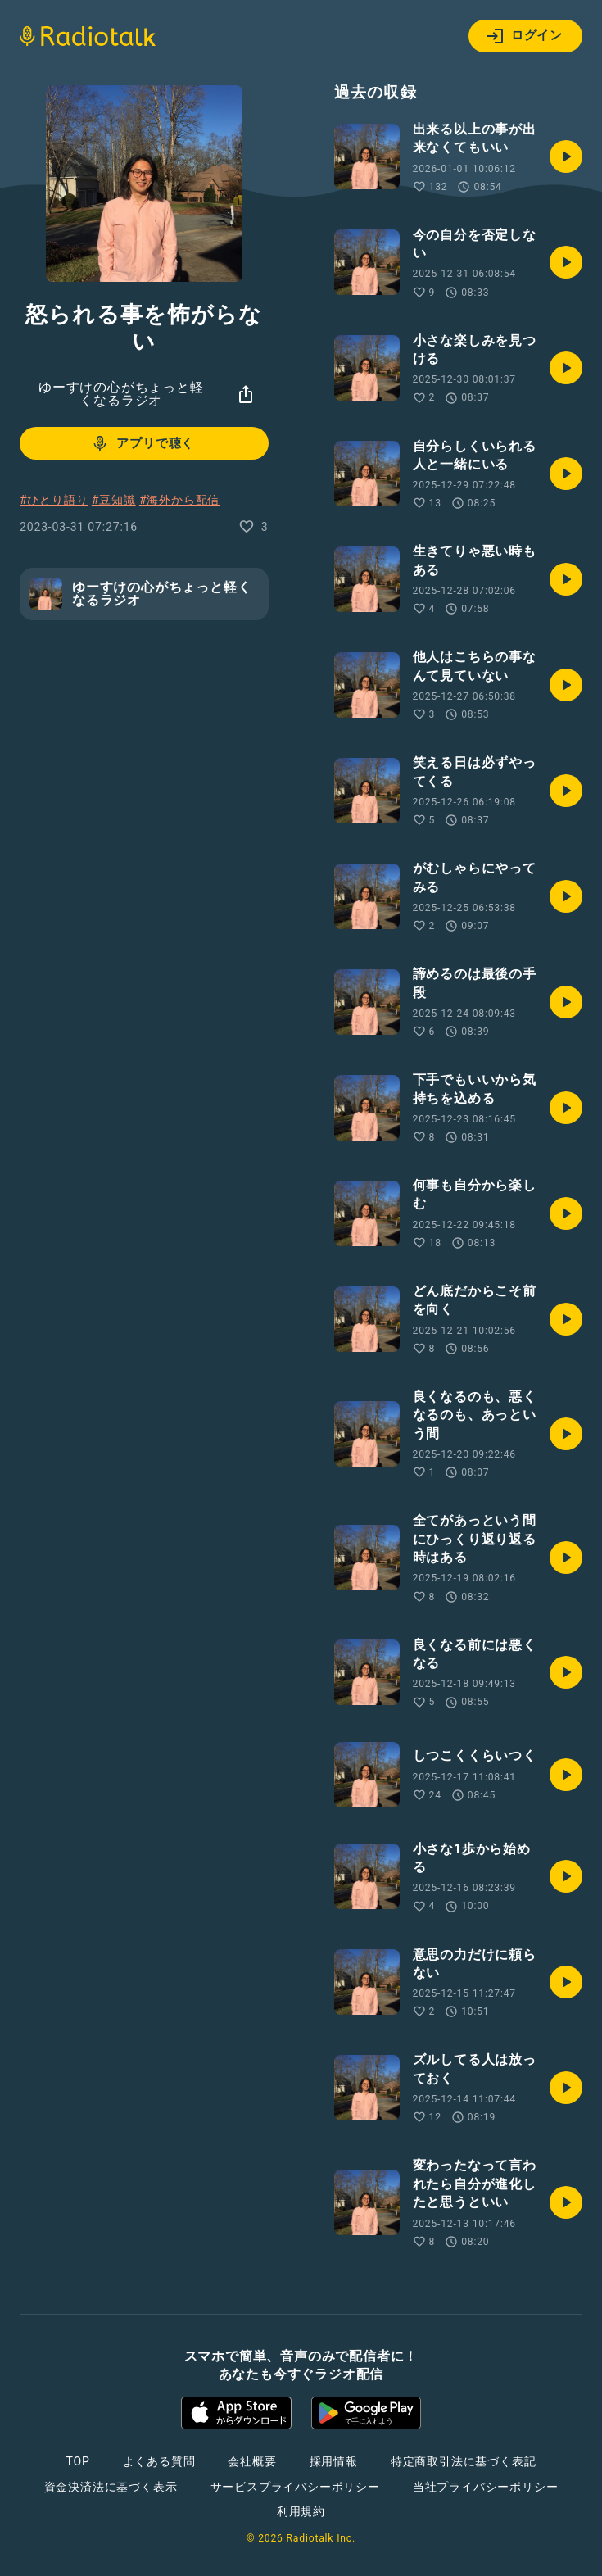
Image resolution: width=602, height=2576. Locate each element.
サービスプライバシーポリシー (295, 2486)
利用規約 (301, 2511)
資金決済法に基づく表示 (111, 2486)
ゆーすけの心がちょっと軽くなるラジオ (121, 393)
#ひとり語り (54, 499)
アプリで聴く (142, 443)
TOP (77, 2461)
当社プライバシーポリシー (486, 2486)
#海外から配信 (179, 499)
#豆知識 (114, 499)
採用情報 (334, 2461)
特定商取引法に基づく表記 (463, 2461)
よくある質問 (159, 2461)
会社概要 (252, 2461)
